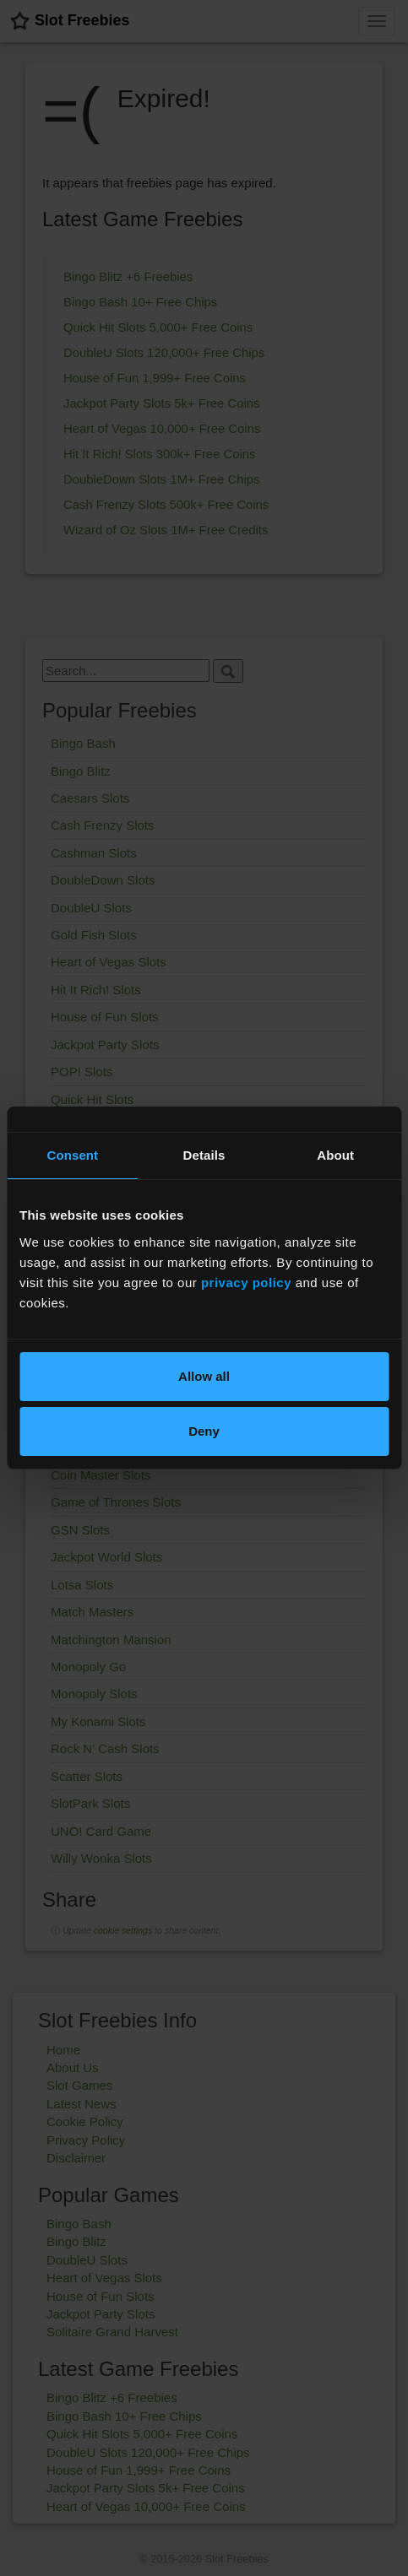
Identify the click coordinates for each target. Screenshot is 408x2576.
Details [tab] (204, 1155)
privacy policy (246, 1282)
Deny (204, 1431)
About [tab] (335, 1155)
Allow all (204, 1376)
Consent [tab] (72, 1155)
